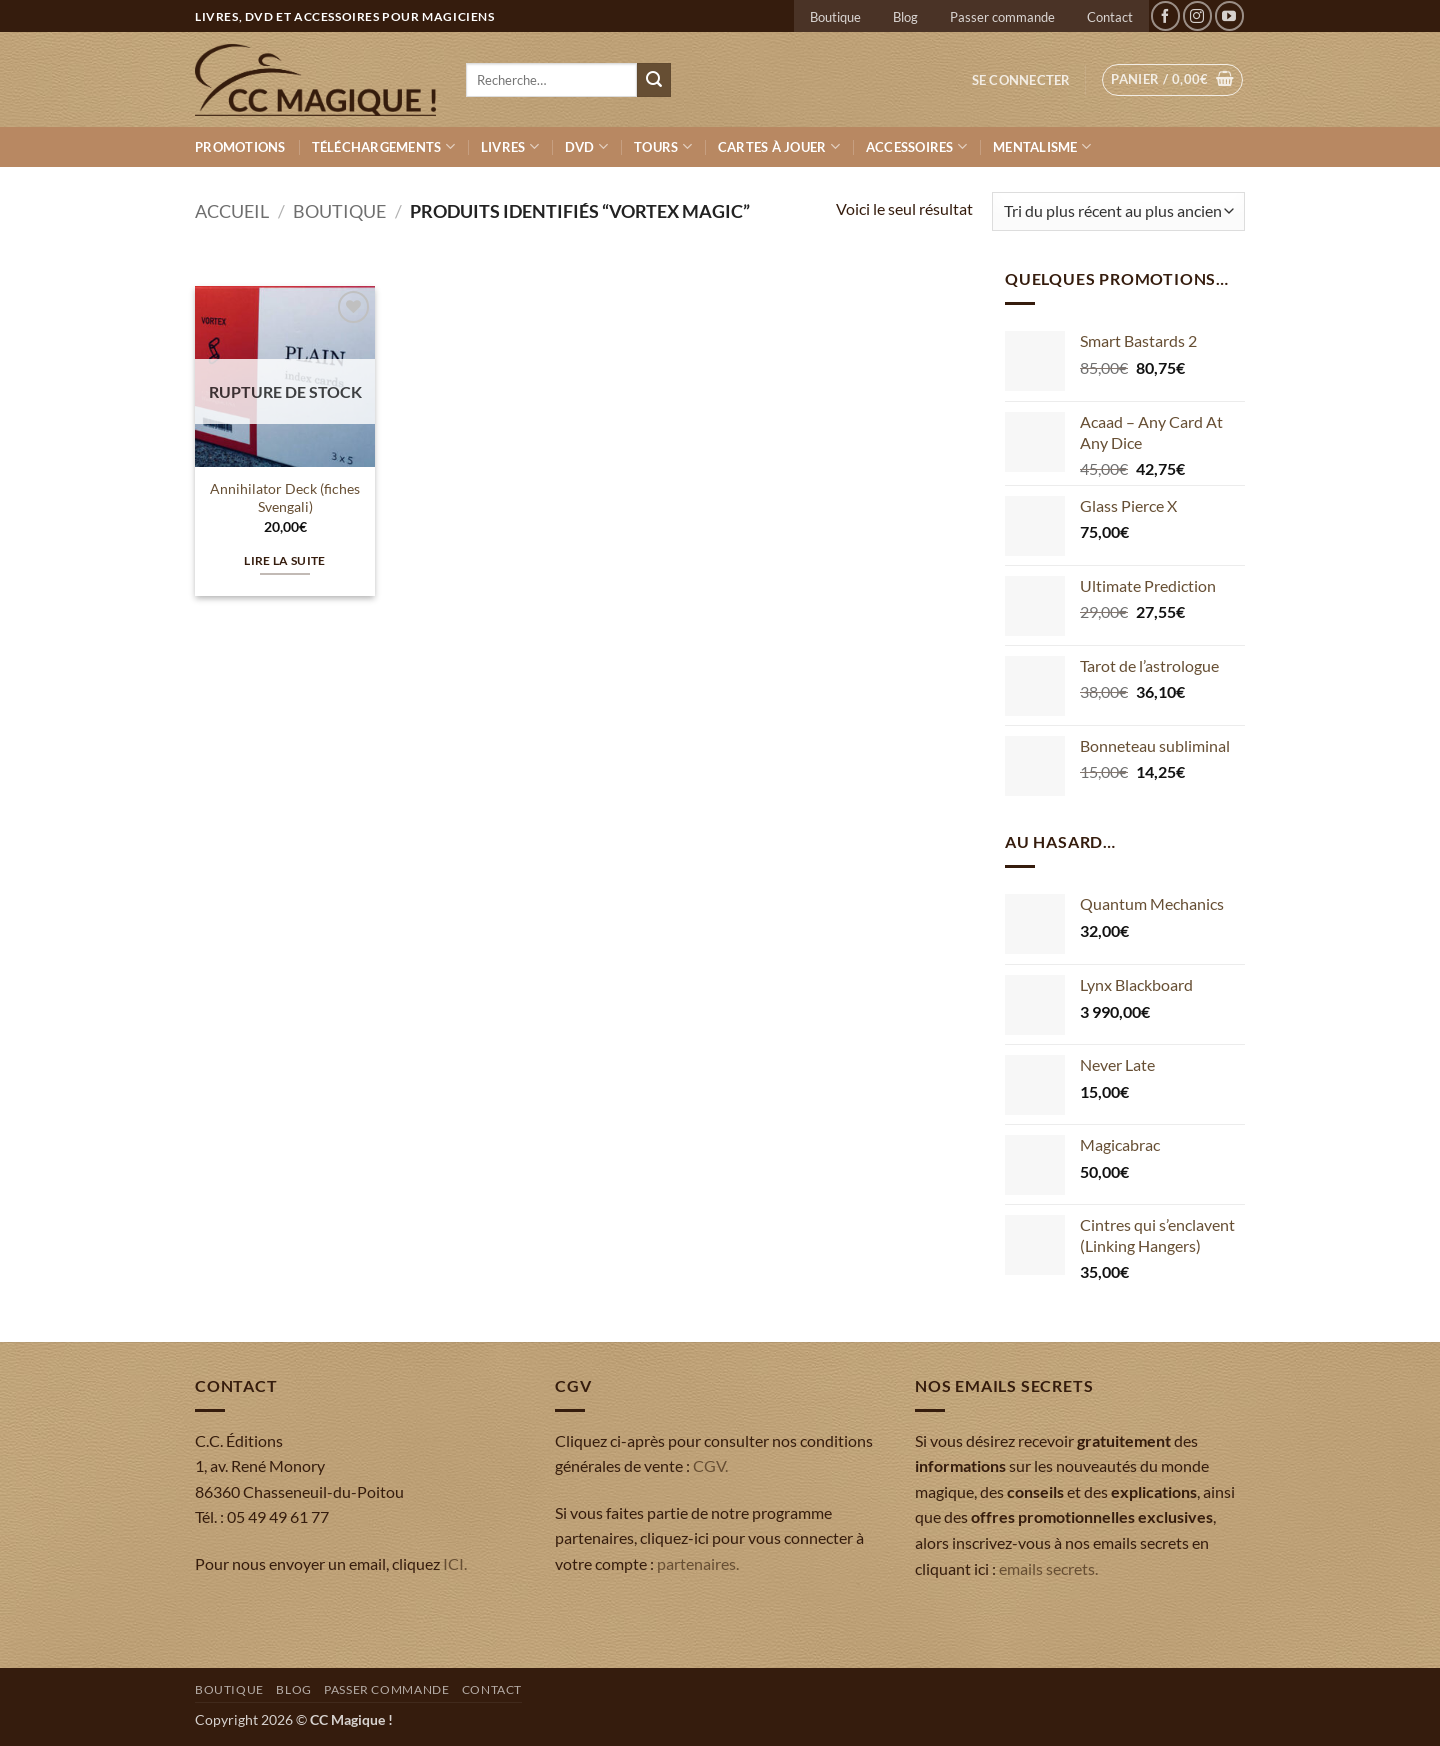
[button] (1021, 80)
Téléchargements (383, 146)
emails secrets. (1048, 1568)
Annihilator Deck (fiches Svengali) (285, 498)
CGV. (710, 1465)
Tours (663, 146)
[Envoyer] (654, 80)
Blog (905, 17)
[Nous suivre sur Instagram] (1197, 15)
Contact (1110, 17)
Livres (510, 146)
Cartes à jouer (779, 146)
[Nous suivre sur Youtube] (1229, 15)
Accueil (232, 211)
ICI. (455, 1563)
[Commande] (1118, 211)
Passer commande (1002, 17)
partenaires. (698, 1563)
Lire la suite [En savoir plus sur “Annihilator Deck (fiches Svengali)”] (285, 560)
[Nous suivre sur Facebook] (1165, 15)
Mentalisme (1042, 146)
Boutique (835, 17)
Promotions (240, 147)
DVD (586, 146)
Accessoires (916, 146)
